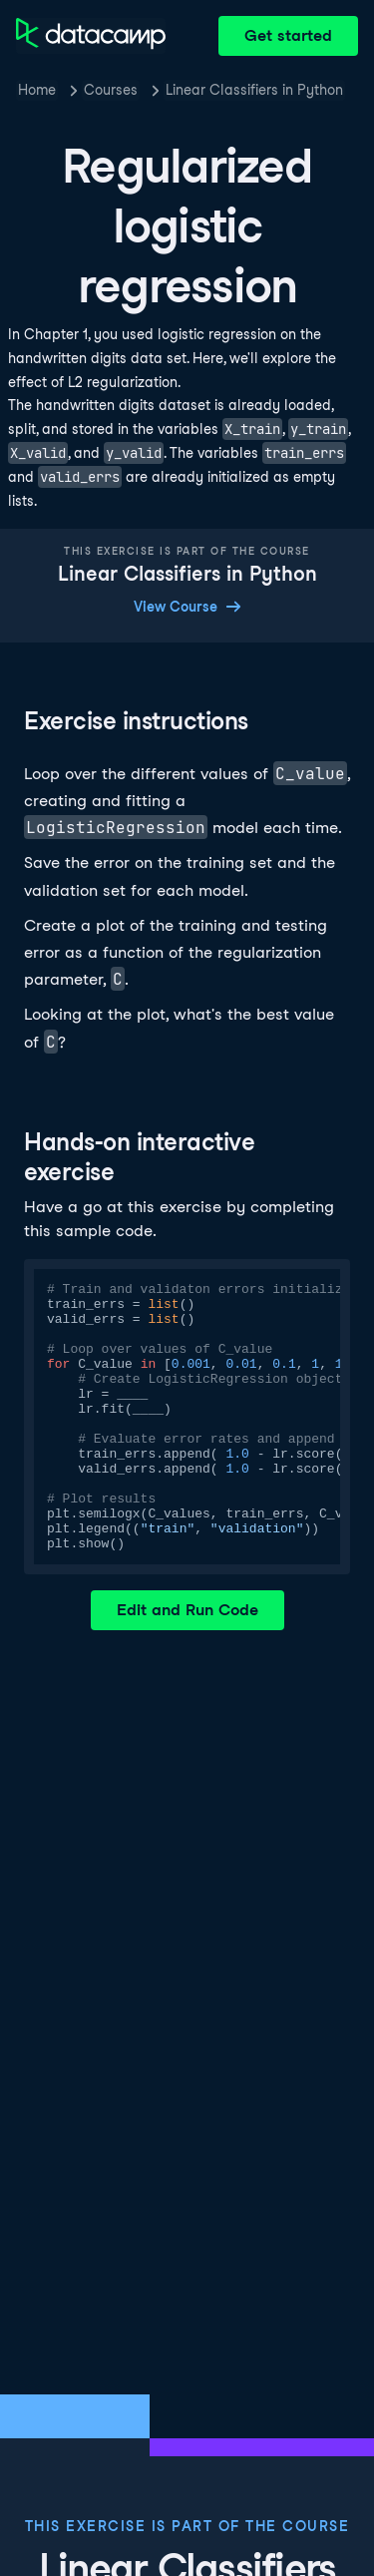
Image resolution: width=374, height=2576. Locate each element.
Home (37, 90)
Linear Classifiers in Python (254, 90)
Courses (111, 90)
